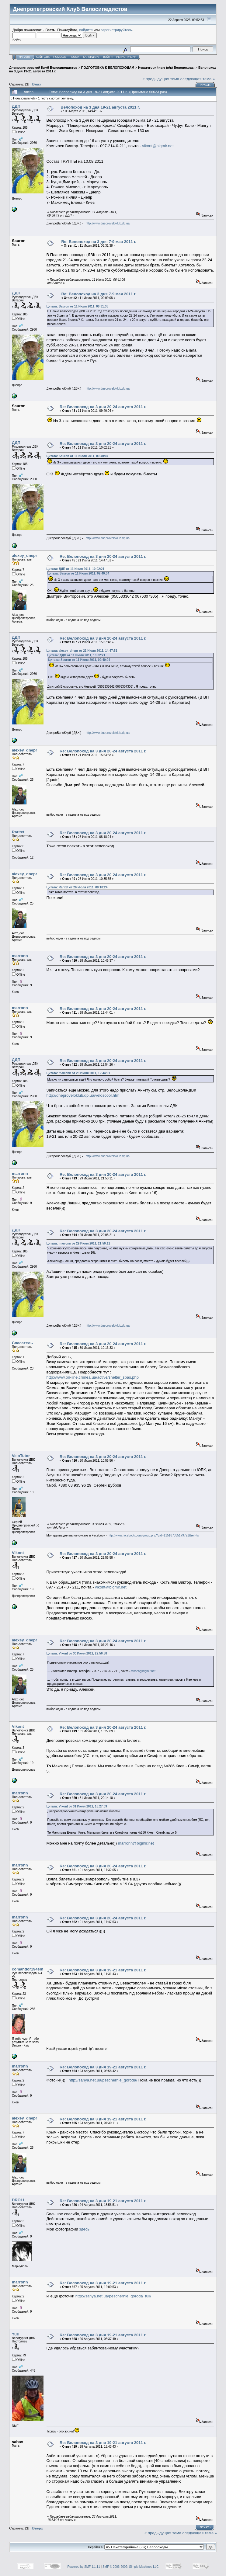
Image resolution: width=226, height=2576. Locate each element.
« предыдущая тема (160, 79)
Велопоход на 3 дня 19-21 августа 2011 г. (100, 107)
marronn (20, 955)
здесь (84, 2229)
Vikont (18, 1552)
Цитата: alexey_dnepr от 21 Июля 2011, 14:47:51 (82, 650)
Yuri (15, 2334)
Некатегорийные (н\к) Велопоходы (166, 67)
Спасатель (22, 1343)
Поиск (74, 56)
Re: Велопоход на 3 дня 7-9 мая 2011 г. (98, 241)
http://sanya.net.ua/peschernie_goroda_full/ (113, 2296)
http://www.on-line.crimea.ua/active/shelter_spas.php (93, 1377)
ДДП (16, 106)
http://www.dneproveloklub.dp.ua (108, 223)
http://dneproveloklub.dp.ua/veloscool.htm (83, 1095)
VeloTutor (21, 1455)
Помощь (59, 56)
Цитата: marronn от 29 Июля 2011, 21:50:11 (78, 1243)
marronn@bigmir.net (136, 1843)
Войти (108, 56)
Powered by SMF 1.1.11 (83, 2566)
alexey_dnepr (24, 555)
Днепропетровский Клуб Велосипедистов (43, 67)
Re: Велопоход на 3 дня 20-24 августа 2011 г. (103, 406)
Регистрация (126, 56)
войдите (86, 30)
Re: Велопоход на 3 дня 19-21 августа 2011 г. (103, 1970)
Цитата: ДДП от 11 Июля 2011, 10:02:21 (75, 569)
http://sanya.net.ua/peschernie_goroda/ (103, 2080)
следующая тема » (197, 79)
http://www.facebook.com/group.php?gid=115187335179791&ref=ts (153, 1535)
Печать (205, 85)
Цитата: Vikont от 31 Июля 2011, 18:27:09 (77, 1806)
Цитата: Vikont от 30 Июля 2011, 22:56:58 (77, 1653)
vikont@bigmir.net (158, 146)
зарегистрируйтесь (116, 30)
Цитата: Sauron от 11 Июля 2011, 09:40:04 (77, 456)
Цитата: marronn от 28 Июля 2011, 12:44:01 (78, 1073)
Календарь (91, 56)
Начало (24, 56)
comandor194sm (27, 1969)
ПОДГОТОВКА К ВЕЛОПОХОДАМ (107, 67)
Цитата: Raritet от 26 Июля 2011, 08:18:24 (77, 887)
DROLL (19, 2200)
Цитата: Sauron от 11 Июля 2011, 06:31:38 (77, 306)
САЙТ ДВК (43, 56)
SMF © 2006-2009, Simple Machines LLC (131, 2566)
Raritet (18, 832)
